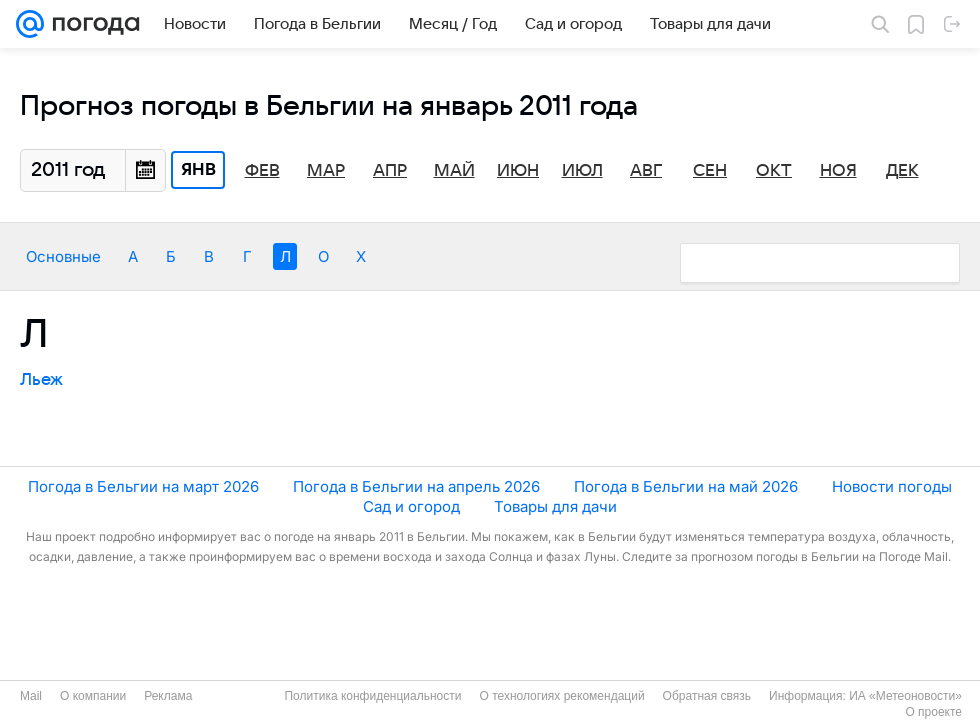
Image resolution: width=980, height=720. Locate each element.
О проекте (933, 712)
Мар (326, 171)
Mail (31, 696)
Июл (582, 171)
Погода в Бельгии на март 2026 (143, 486)
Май (454, 171)
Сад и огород (411, 506)
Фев (262, 171)
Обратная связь (707, 696)
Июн (518, 171)
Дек (902, 171)
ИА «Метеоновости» (905, 696)
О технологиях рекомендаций (561, 696)
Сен (710, 171)
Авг (646, 171)
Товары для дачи (555, 506)
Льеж (41, 380)
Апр (390, 171)
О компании (93, 696)
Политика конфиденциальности (372, 696)
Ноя (838, 171)
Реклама (168, 696)
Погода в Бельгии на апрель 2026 (416, 486)
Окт (774, 171)
